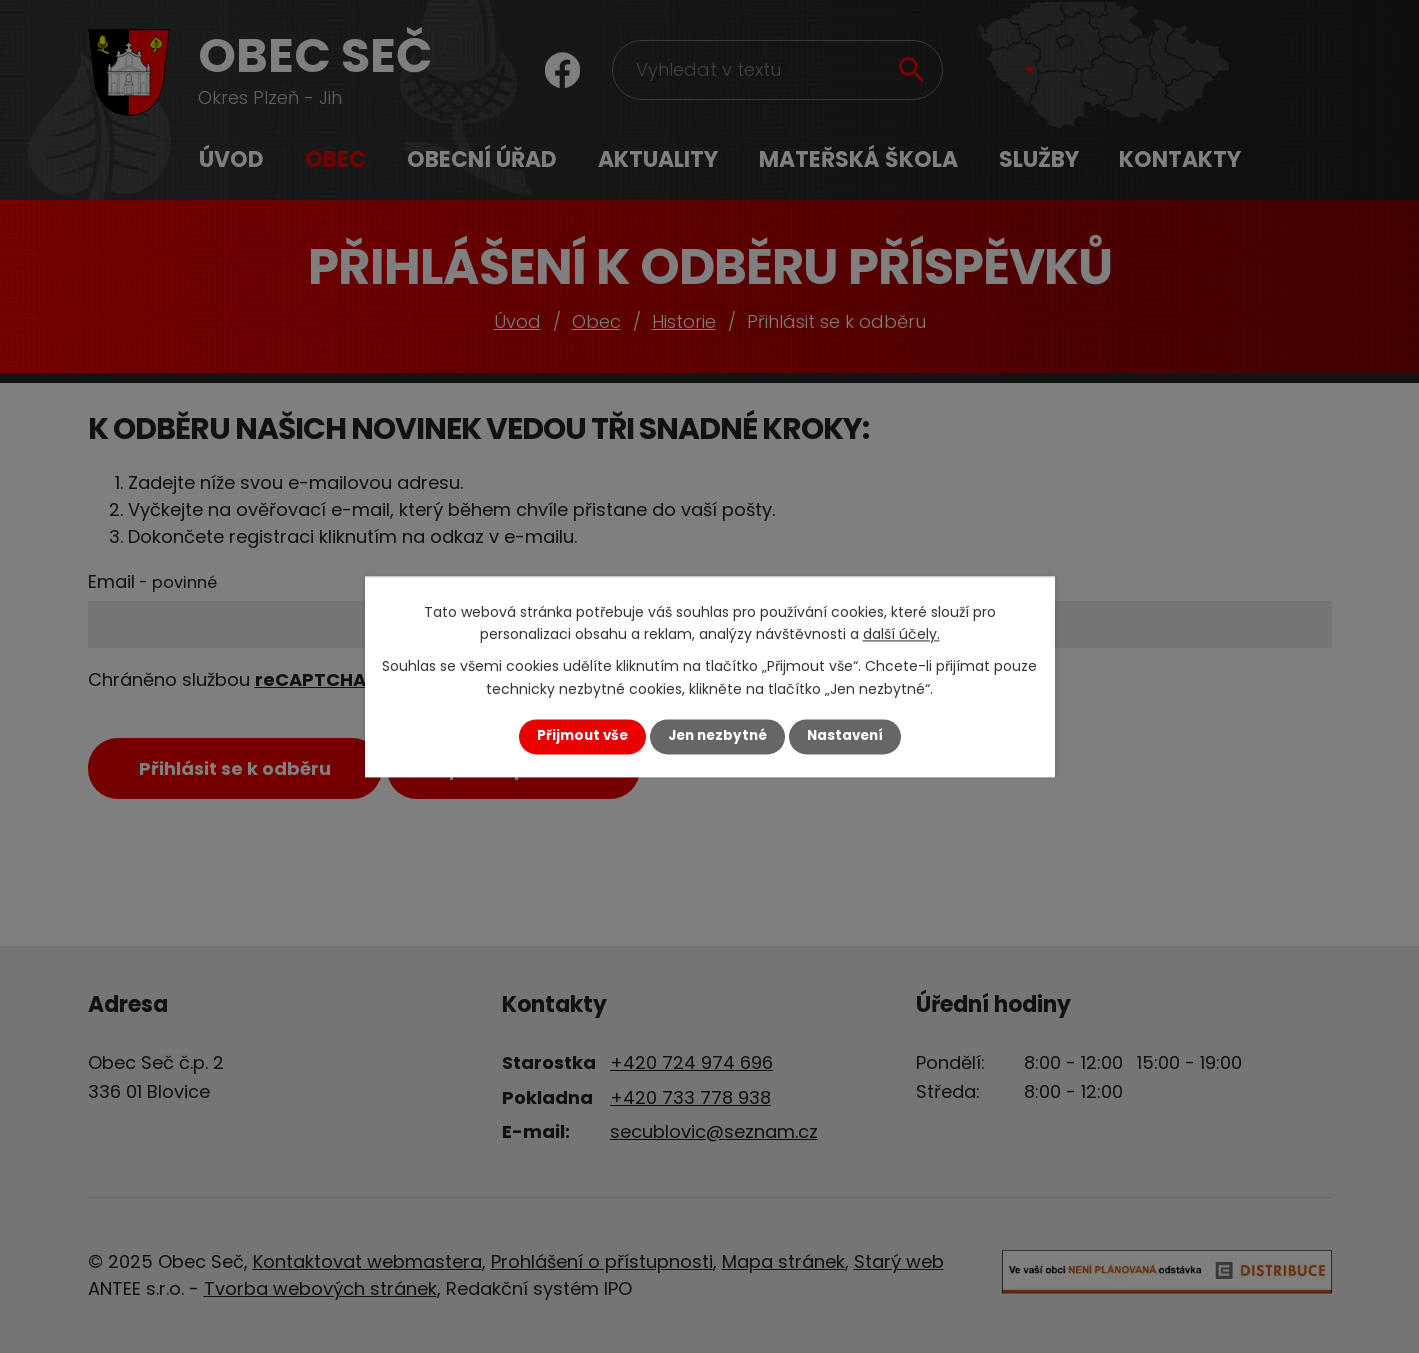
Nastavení (845, 736)
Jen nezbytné (717, 736)
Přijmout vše (582, 736)
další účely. (901, 634)
